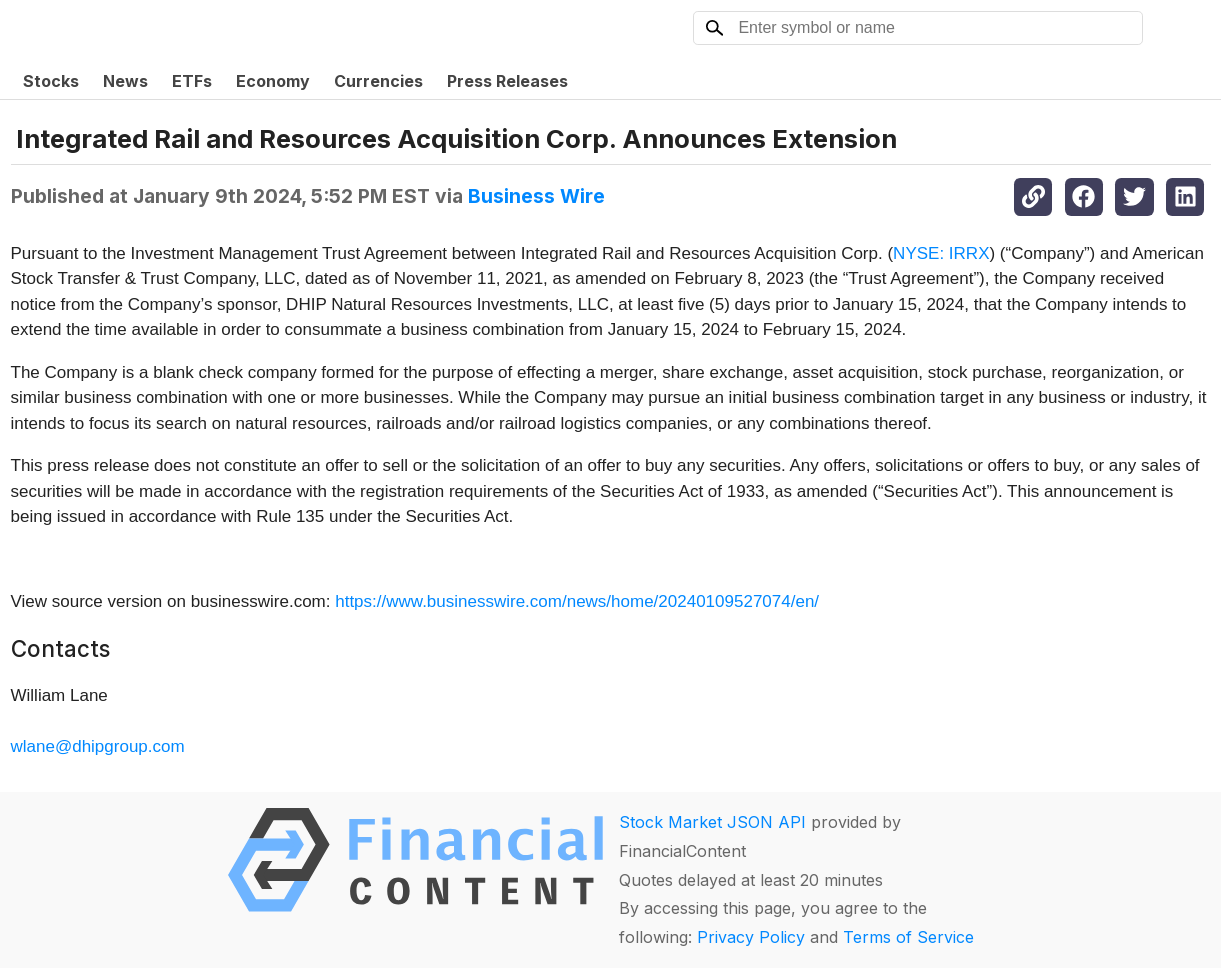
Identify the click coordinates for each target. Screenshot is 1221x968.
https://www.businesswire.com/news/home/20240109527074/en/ (577, 601)
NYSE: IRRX (941, 253)
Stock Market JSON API (712, 822)
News (125, 81)
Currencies (378, 81)
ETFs (192, 81)
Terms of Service (908, 937)
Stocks (51, 81)
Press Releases (507, 81)
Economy (273, 81)
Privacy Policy (751, 937)
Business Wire (536, 196)
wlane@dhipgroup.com (98, 746)
